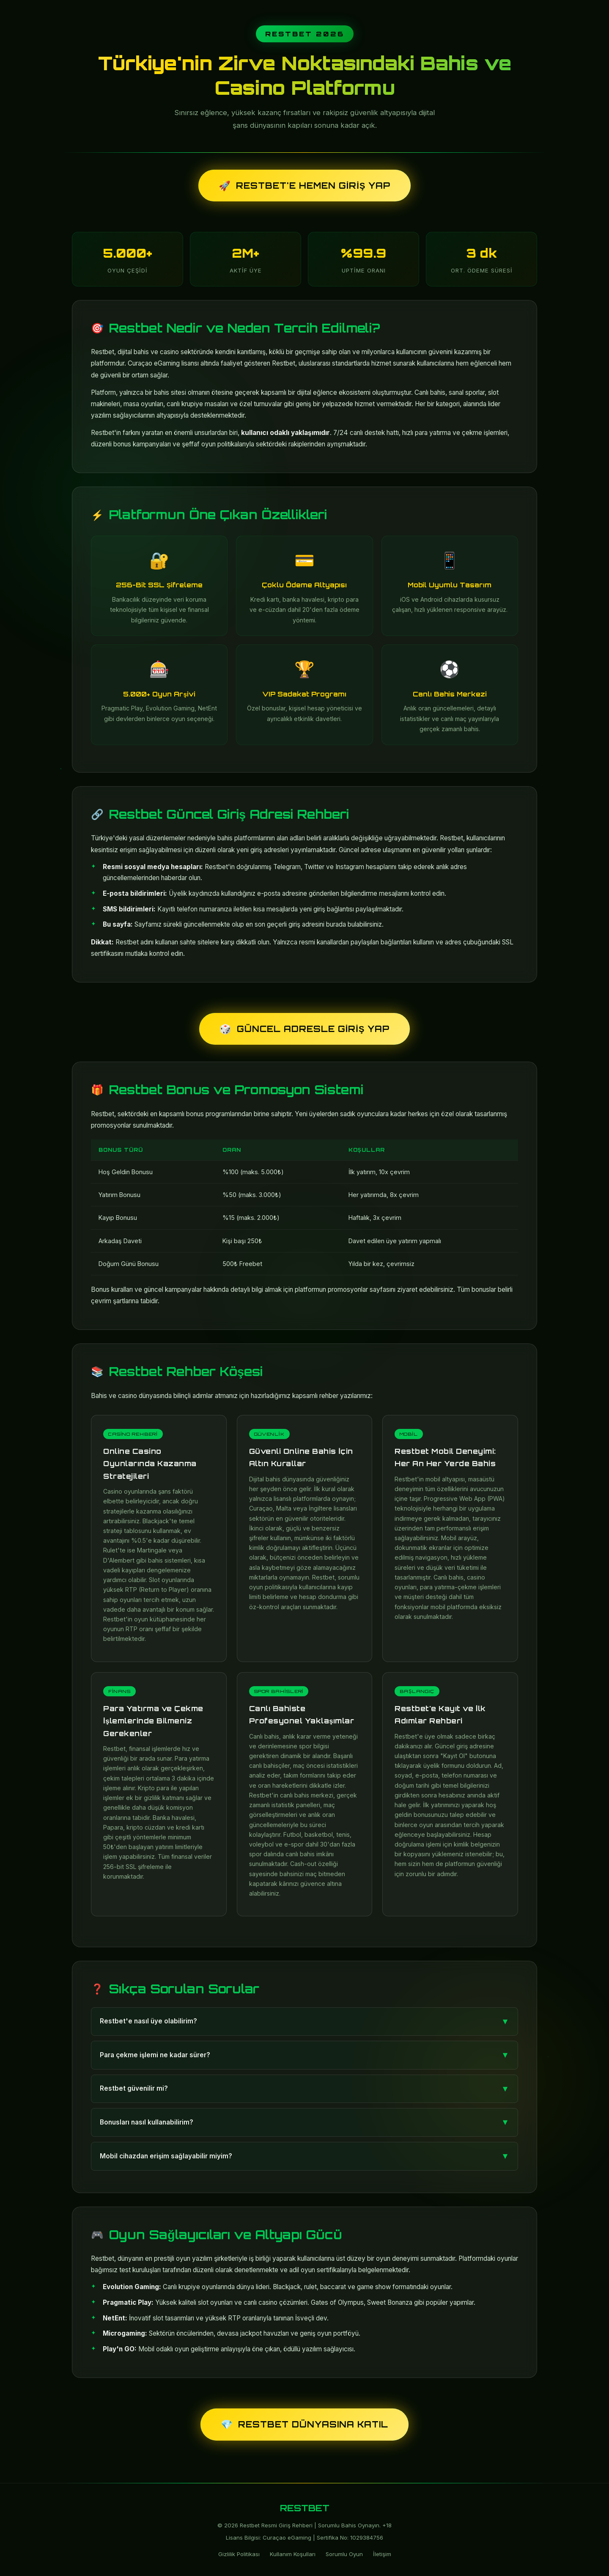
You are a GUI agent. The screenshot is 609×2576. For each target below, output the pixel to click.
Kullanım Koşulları (292, 2554)
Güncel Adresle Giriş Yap (304, 1029)
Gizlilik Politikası (239, 2554)
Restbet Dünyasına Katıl (304, 2424)
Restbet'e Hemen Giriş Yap (304, 185)
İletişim (382, 2554)
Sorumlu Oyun (344, 2554)
